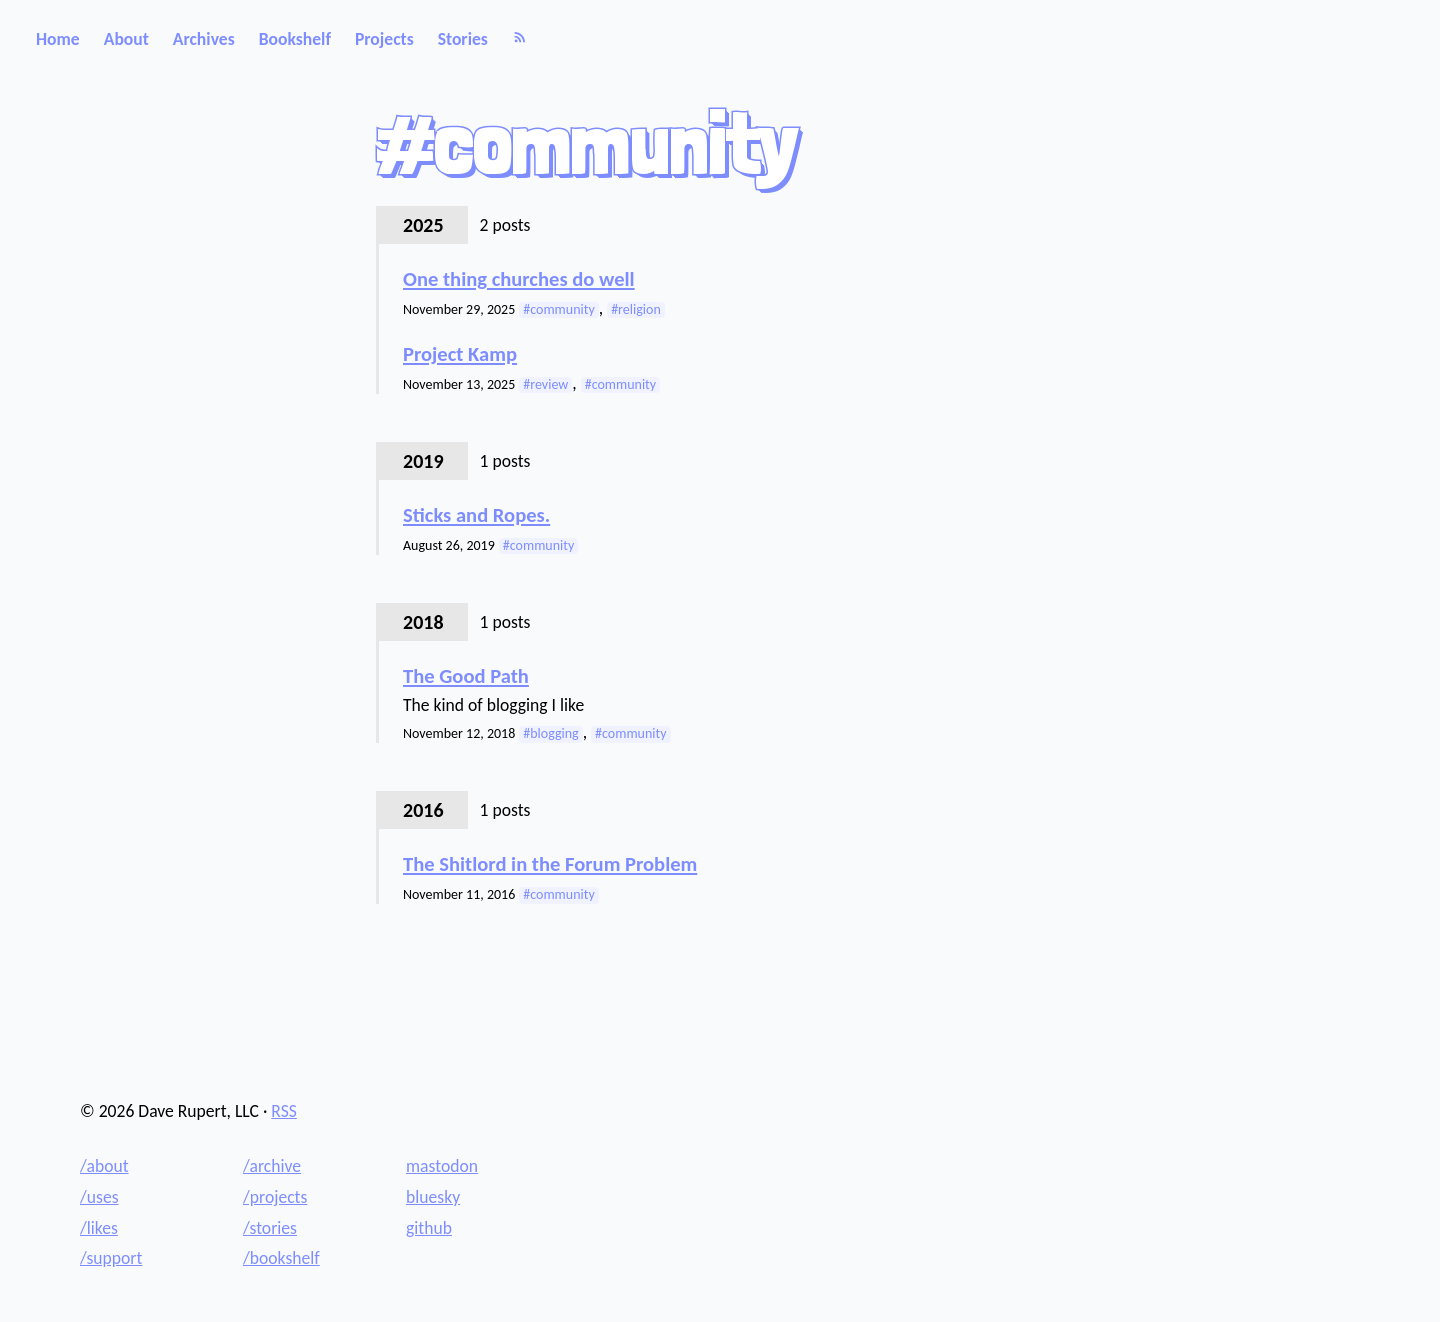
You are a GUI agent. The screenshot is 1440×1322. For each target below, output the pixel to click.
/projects (275, 1197)
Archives (204, 39)
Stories (463, 39)
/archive (272, 1166)
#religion (636, 310)
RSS (284, 1111)
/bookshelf (281, 1258)
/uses (99, 1197)
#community (558, 310)
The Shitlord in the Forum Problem (550, 864)
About (126, 39)
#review (545, 385)
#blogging (550, 734)
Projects (384, 39)
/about (104, 1166)
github (429, 1228)
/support (111, 1258)
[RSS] (520, 39)
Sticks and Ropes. (476, 515)
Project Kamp (460, 354)
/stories (270, 1228)
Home (58, 39)
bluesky (433, 1197)
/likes (99, 1228)
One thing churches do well (519, 279)
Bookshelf (295, 39)
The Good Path (466, 676)
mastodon (442, 1166)
